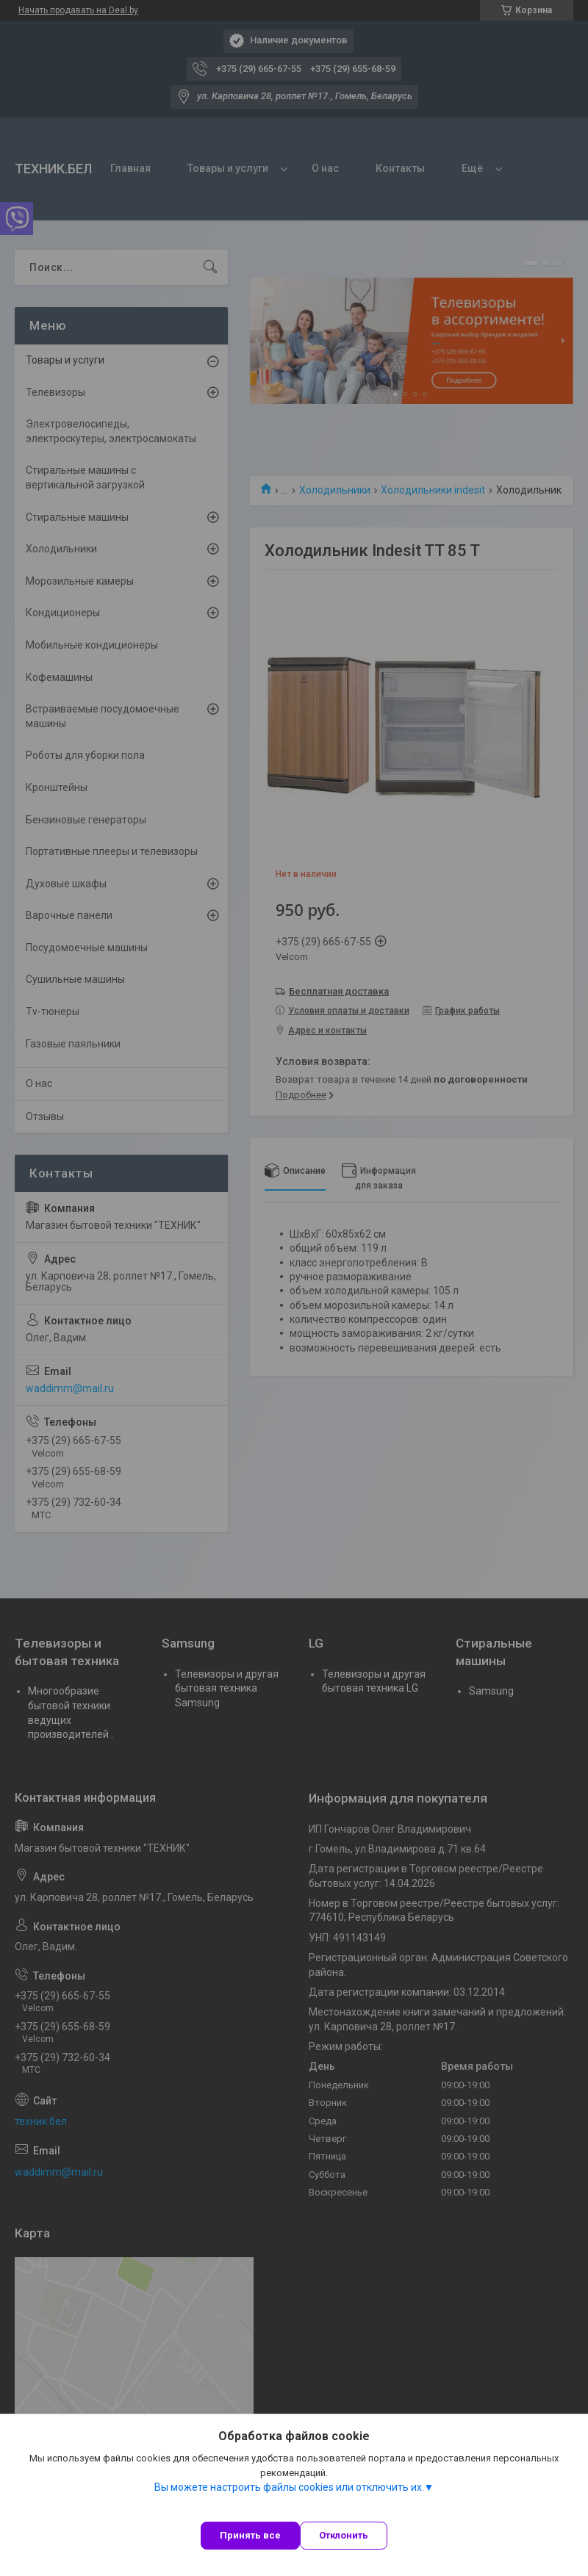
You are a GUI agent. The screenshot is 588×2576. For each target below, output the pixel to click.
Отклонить (343, 2535)
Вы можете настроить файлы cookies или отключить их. (289, 2487)
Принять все (250, 2535)
